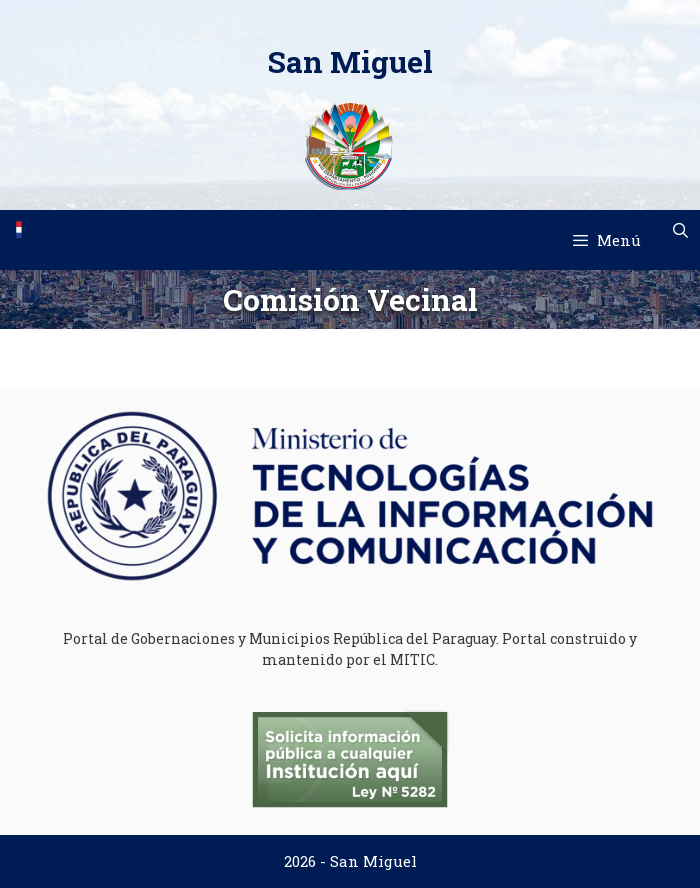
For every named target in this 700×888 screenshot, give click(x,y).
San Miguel (350, 61)
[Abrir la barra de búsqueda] (680, 230)
